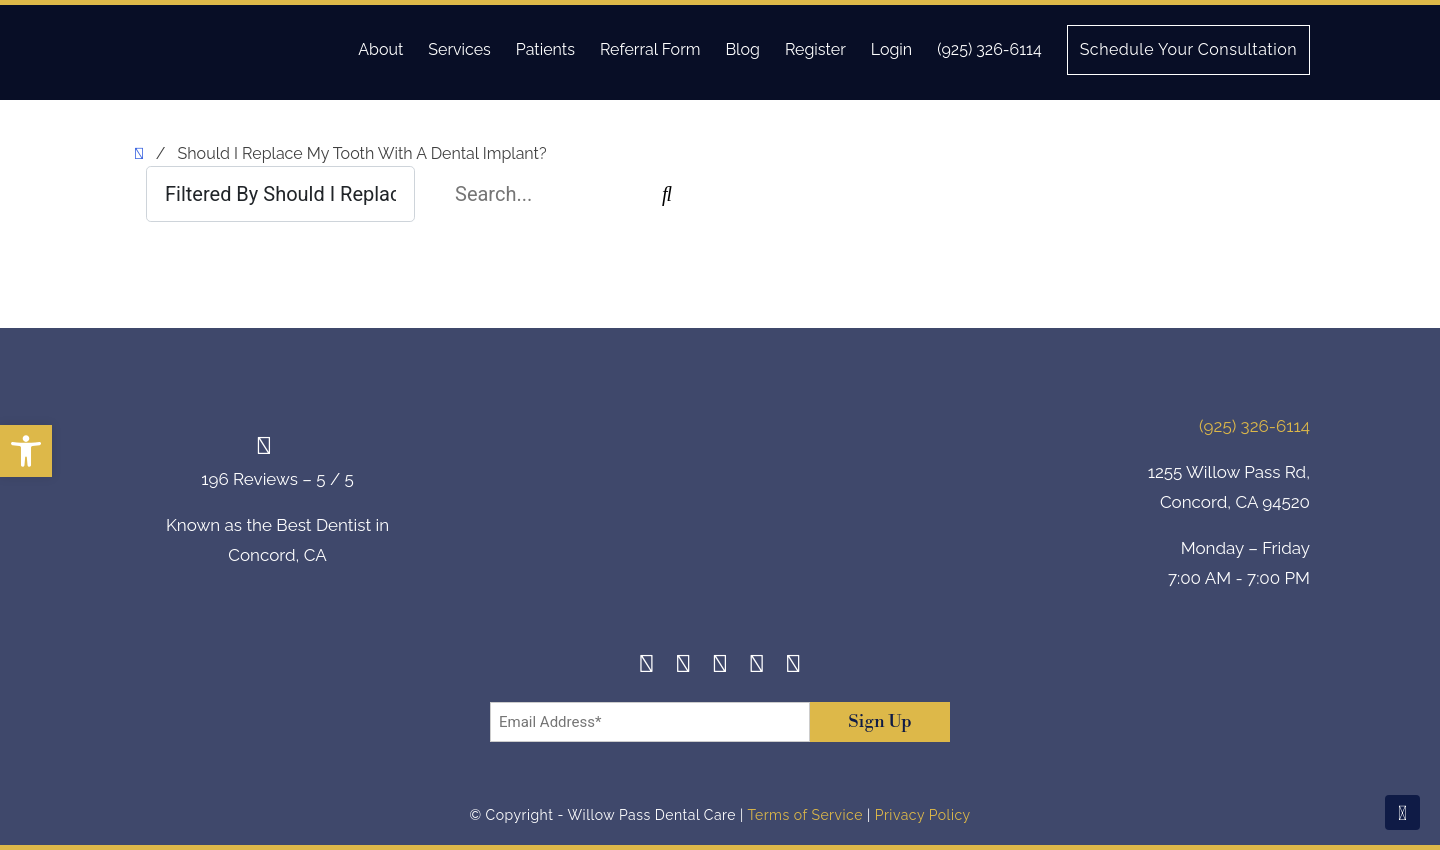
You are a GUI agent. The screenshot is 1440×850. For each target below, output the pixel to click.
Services (459, 49)
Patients (545, 49)
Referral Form (650, 49)
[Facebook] (646, 666)
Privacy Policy (923, 815)
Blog (742, 49)
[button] (26, 451)
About (380, 49)
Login (891, 49)
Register (815, 49)
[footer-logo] (720, 505)
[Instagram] (683, 666)
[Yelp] (756, 666)
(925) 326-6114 (989, 49)
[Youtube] (793, 666)
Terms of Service (804, 815)
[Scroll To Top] (1402, 812)
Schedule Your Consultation (1188, 49)
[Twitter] (720, 666)
